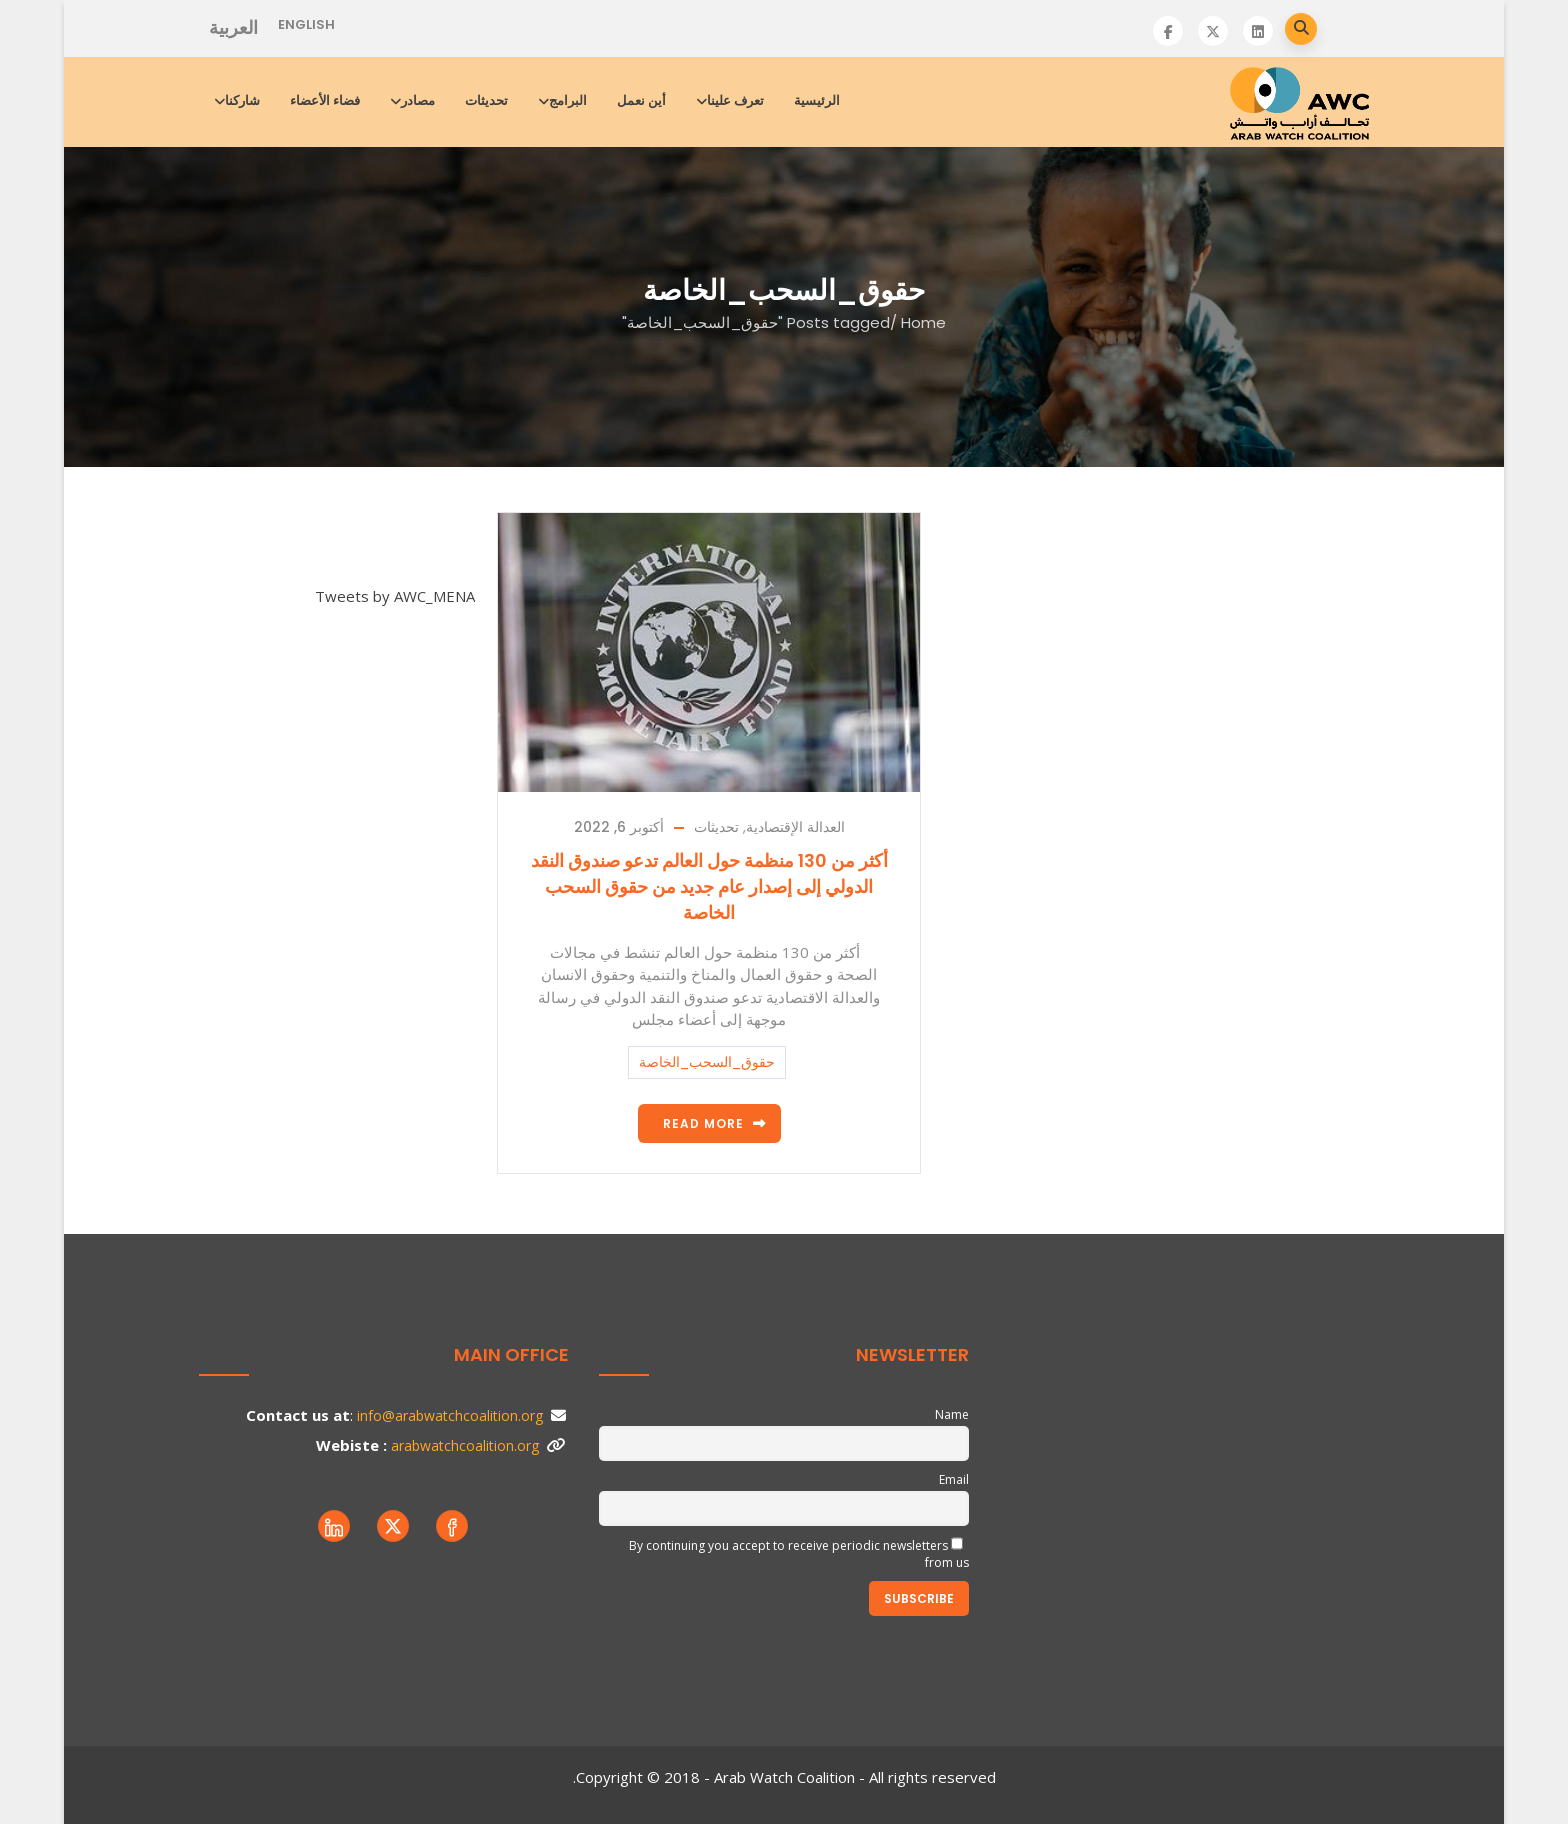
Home (923, 322)
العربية (233, 28)
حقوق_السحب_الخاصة (707, 1062)
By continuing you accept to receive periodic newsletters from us (799, 1554)
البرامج (564, 100)
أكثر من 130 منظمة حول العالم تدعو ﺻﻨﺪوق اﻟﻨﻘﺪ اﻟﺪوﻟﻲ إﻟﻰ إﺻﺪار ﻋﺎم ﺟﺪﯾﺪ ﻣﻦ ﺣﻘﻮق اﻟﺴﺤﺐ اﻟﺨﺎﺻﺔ (709, 886)
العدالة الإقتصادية (795, 827)
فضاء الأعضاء (325, 100)
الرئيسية (817, 100)
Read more (703, 1123)
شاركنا (238, 100)
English (306, 24)
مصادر (414, 100)
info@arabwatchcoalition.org (450, 1415)
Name (952, 1414)
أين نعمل (641, 100)
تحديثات (486, 100)
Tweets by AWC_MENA (395, 596)
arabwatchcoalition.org (465, 1445)
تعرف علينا (731, 100)
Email (954, 1479)
